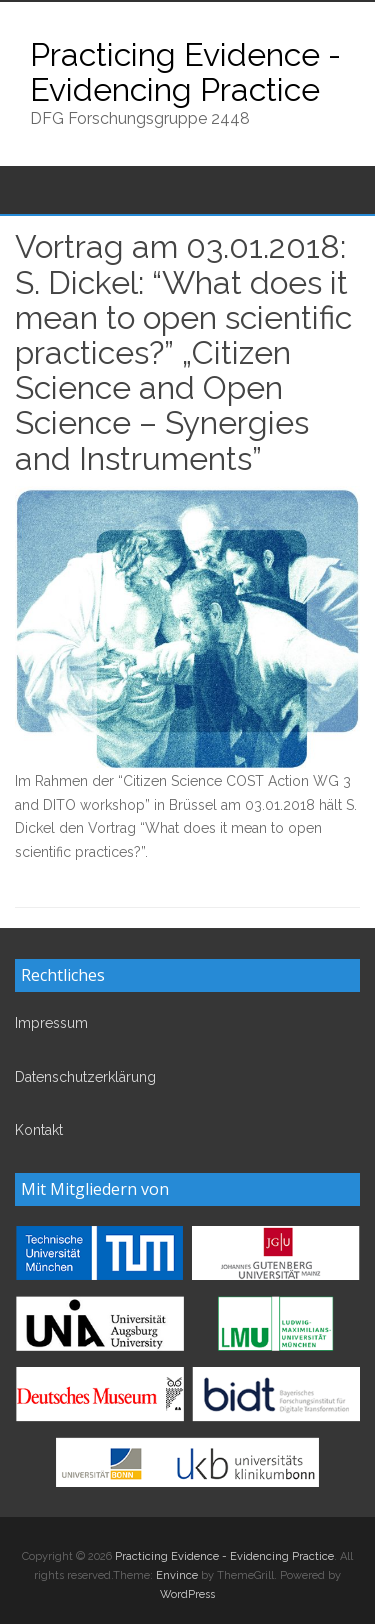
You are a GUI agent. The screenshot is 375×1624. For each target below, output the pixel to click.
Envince (177, 1575)
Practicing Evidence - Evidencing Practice (185, 72)
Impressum (51, 1023)
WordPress (187, 1594)
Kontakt (39, 1130)
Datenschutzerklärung (85, 1077)
